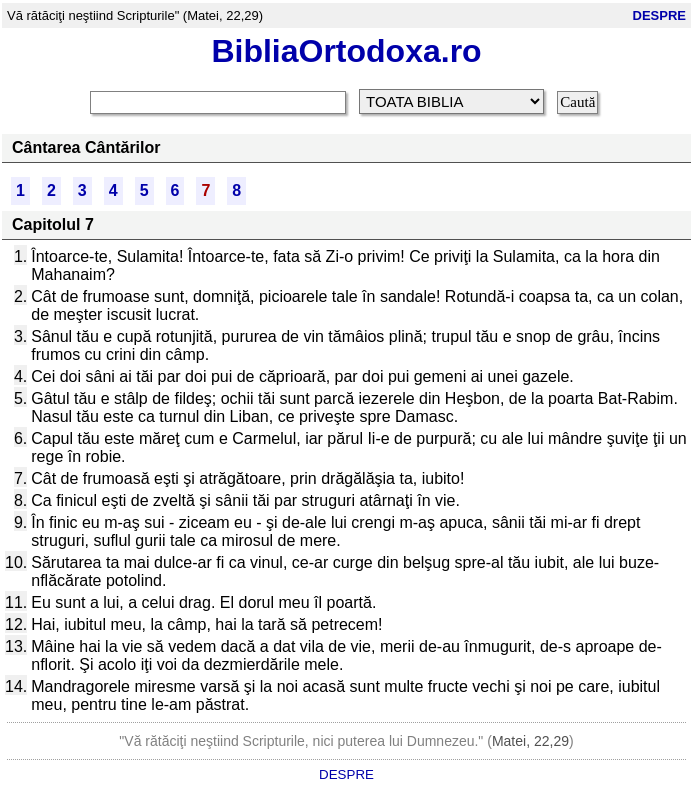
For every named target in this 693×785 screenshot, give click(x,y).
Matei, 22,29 (530, 741)
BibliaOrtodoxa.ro (346, 51)
